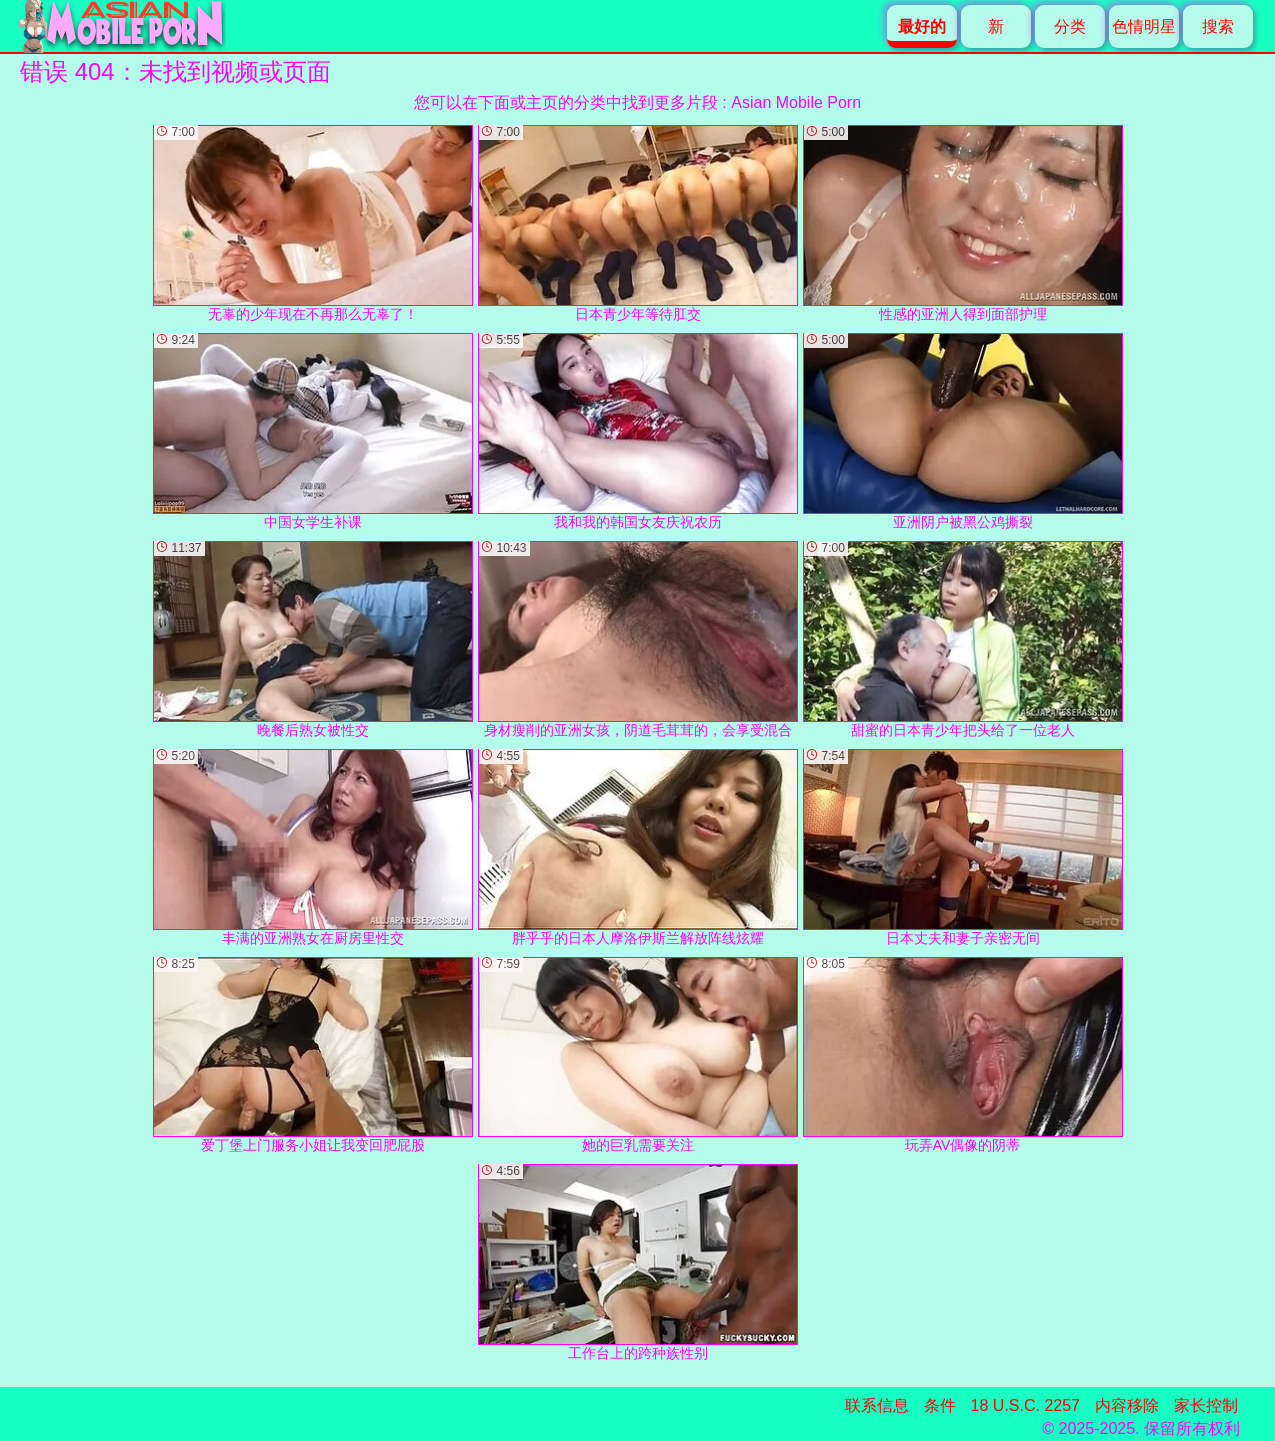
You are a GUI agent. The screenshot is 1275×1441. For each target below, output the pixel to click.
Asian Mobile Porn (796, 102)
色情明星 (1144, 26)
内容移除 (1127, 1405)
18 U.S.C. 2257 (1025, 1405)
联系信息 (877, 1405)
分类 (1070, 26)
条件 (940, 1405)
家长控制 (1206, 1405)
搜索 (1218, 26)
